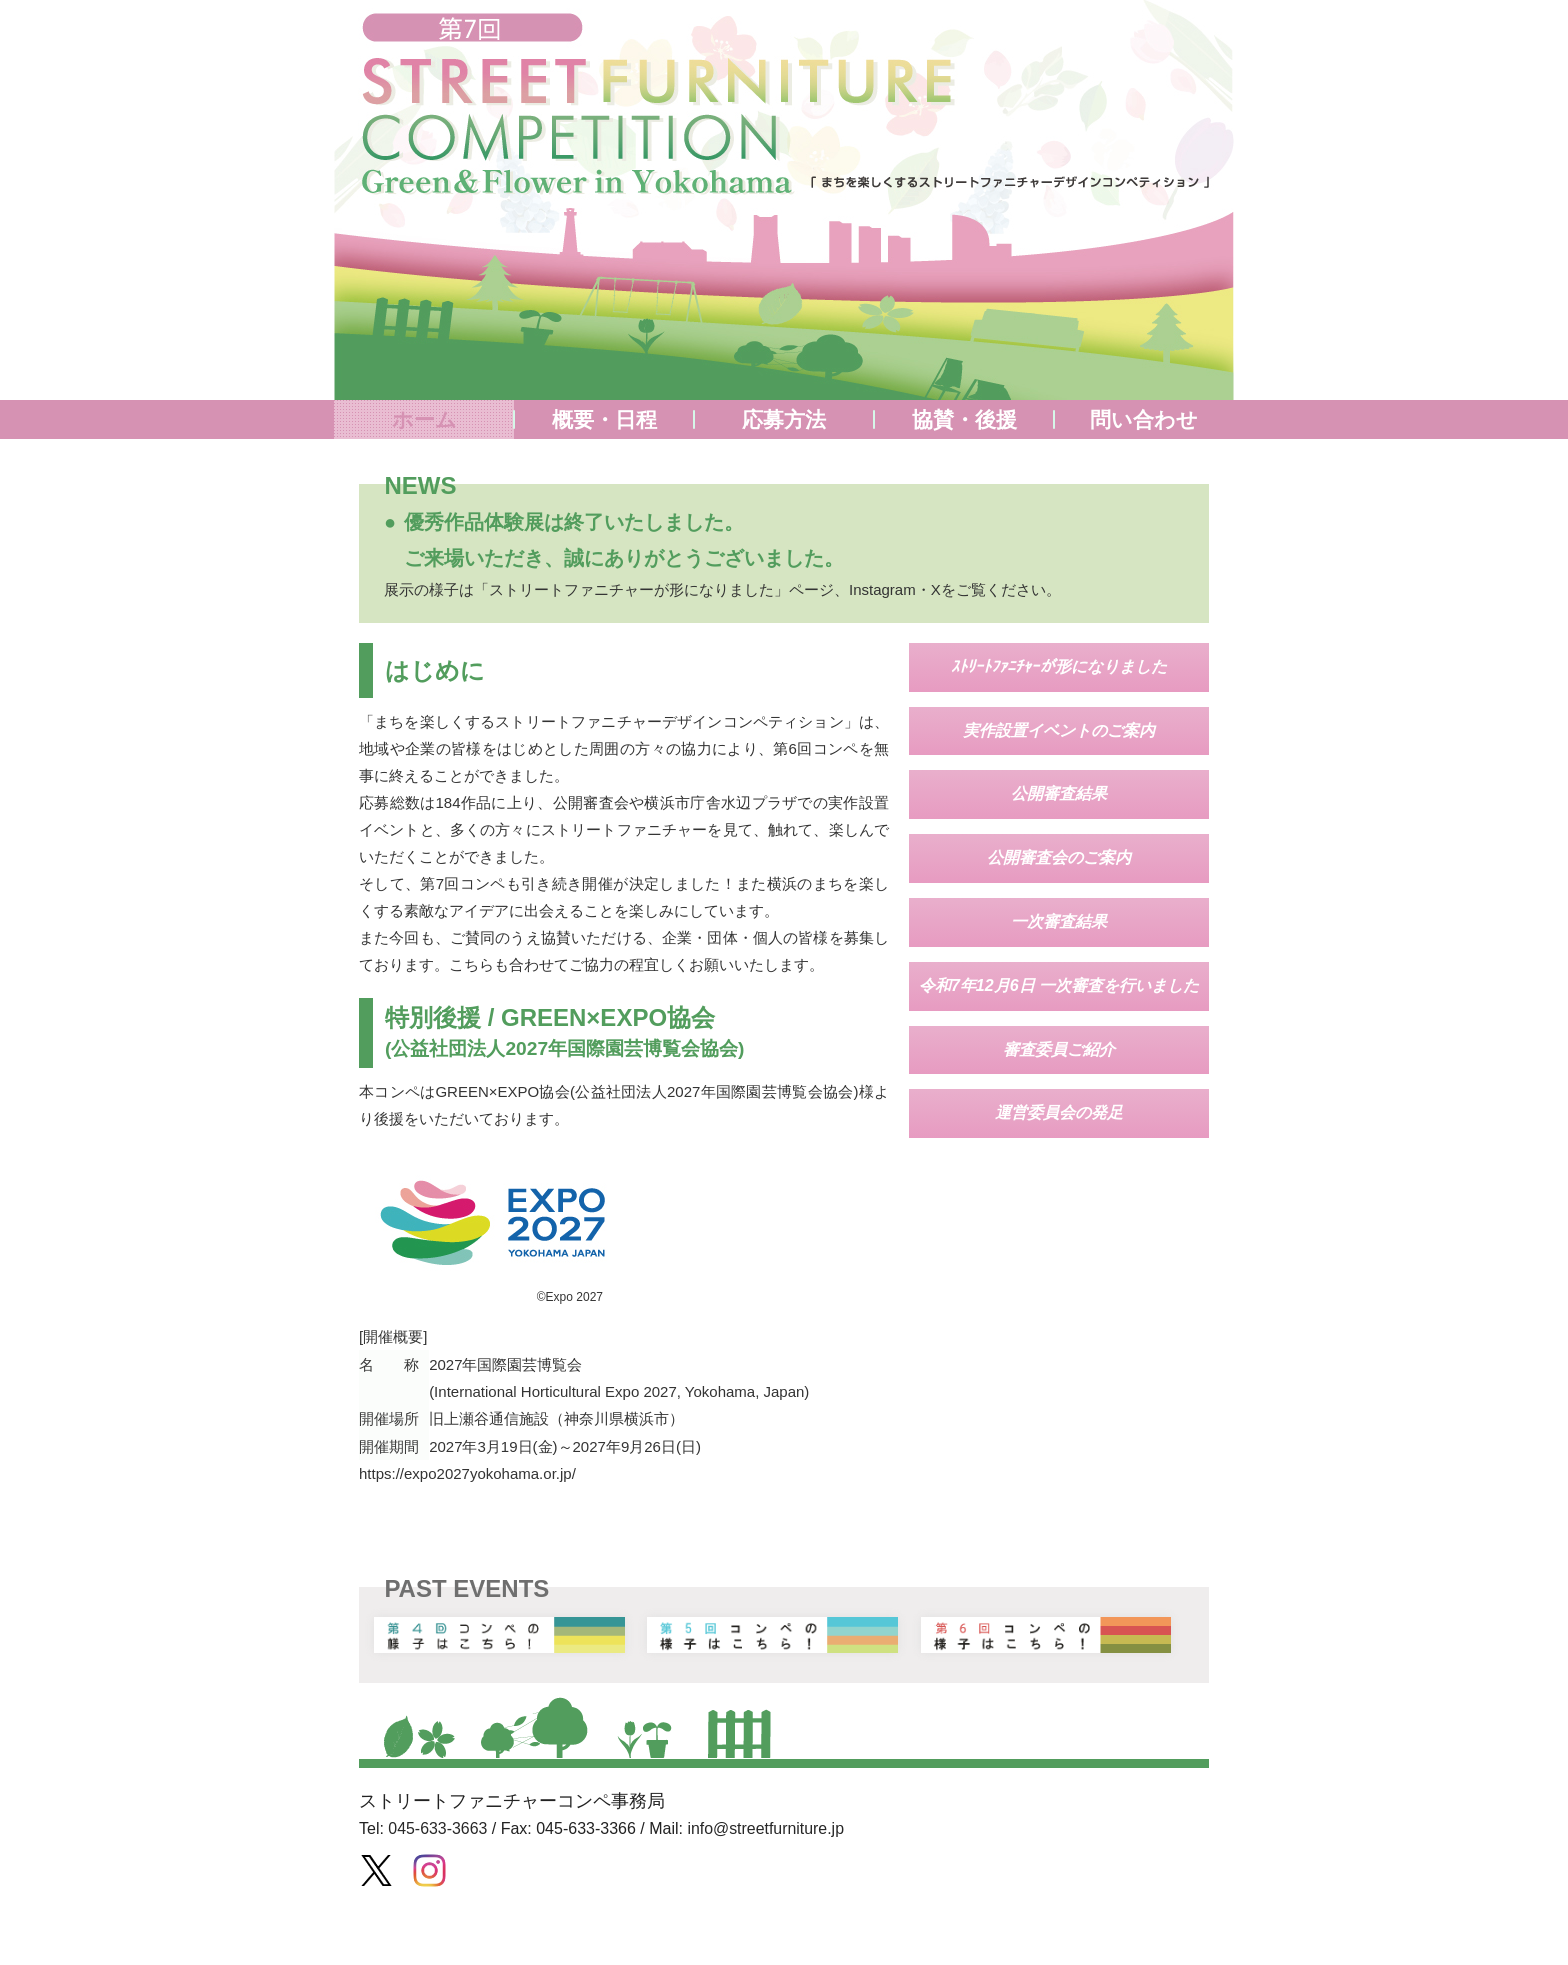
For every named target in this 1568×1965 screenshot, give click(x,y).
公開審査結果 (1059, 793)
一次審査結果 (1059, 921)
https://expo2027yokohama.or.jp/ (467, 1471)
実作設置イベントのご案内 (1059, 730)
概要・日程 (604, 419)
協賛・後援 (964, 419)
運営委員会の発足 (1059, 1112)
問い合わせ (1144, 419)
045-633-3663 (438, 1826)
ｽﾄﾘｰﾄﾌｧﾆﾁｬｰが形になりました (1059, 666)
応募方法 (784, 419)
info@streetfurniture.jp (767, 1826)
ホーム (424, 419)
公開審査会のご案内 (1059, 857)
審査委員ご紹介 (1059, 1049)
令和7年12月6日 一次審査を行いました (1059, 985)
